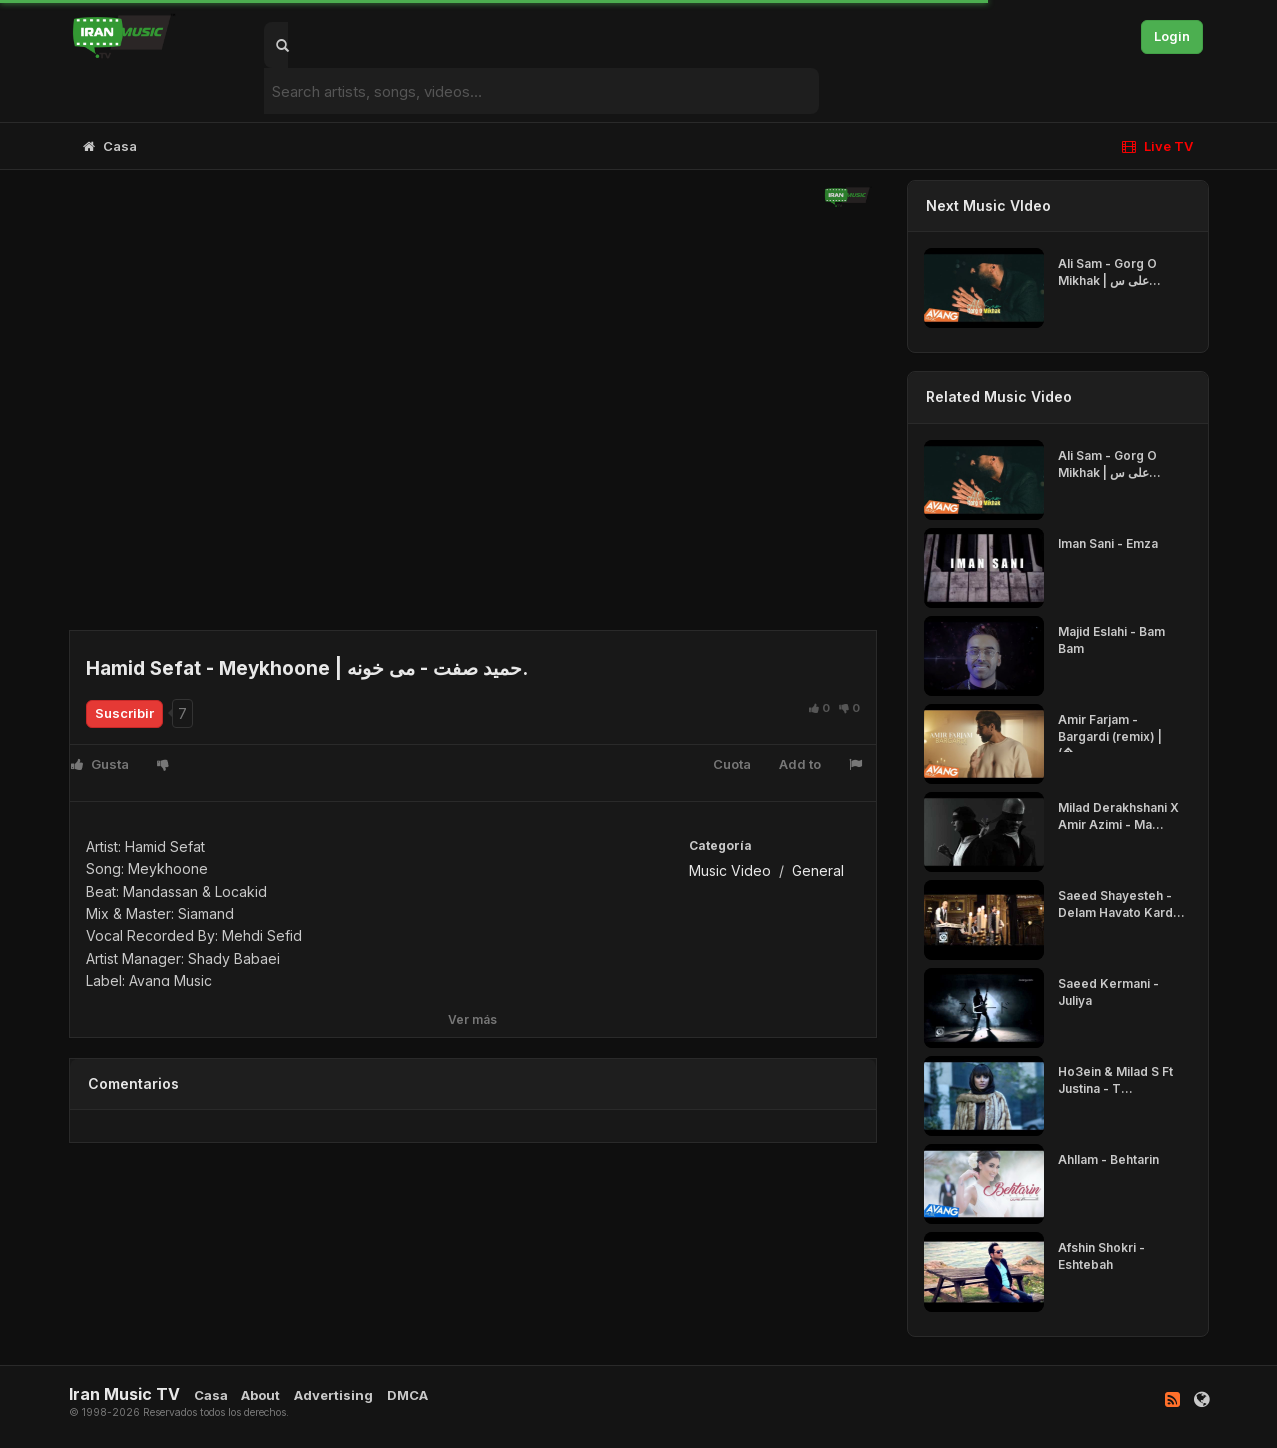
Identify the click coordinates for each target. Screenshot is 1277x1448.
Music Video (730, 870)
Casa (110, 146)
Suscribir (124, 713)
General (818, 870)
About (260, 1395)
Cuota (732, 764)
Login (1172, 36)
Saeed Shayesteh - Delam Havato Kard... (1121, 904)
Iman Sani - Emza (1108, 543)
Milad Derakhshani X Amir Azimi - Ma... (1118, 816)
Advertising (333, 1395)
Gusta (100, 764)
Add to (800, 764)
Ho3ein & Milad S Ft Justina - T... (1115, 1080)
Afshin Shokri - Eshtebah (1101, 1256)
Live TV (1157, 146)
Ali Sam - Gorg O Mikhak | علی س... (1109, 272)
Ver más (472, 1019)
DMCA (407, 1395)
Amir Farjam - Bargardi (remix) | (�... (1110, 736)
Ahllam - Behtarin (1108, 1159)
